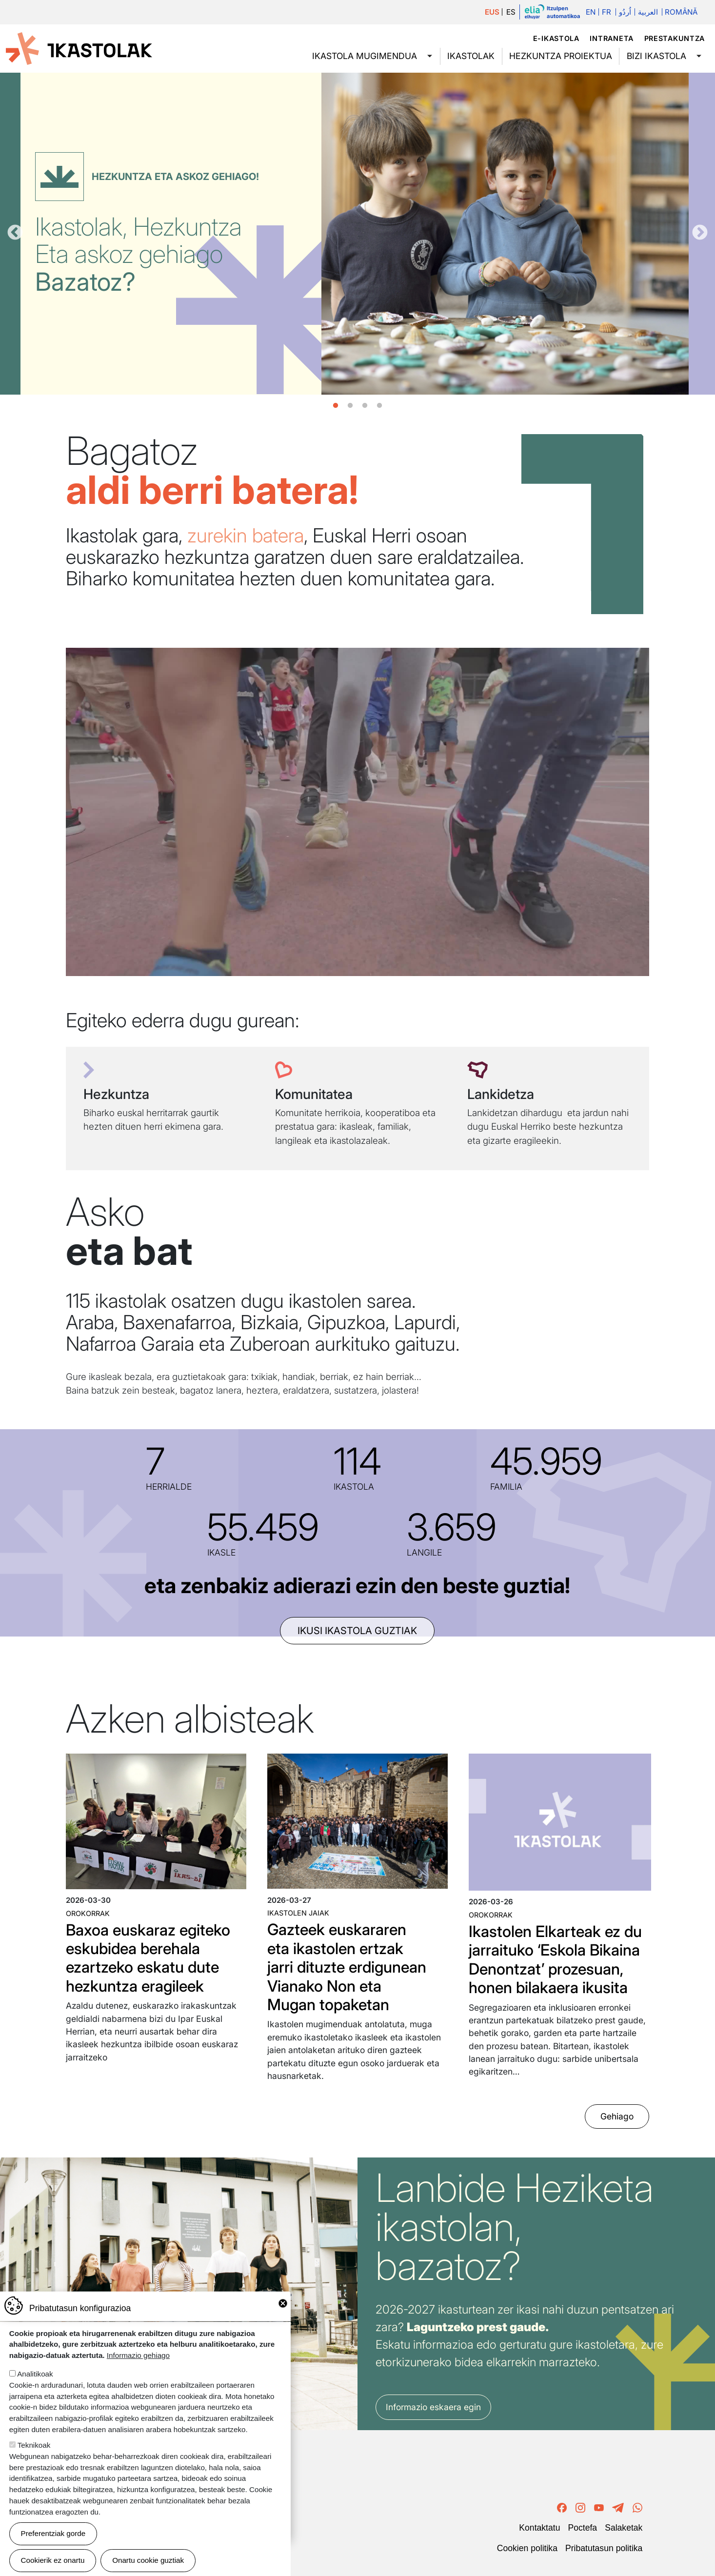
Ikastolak (471, 56)
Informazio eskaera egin (433, 2407)
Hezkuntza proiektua (560, 56)
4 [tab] (379, 406)
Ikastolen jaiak (298, 1913)
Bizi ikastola (656, 56)
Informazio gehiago (138, 2355)
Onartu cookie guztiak (148, 2560)
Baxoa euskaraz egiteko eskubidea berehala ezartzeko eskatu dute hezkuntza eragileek (148, 1958)
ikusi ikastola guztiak (357, 1631)
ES (511, 12)
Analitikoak (35, 2374)
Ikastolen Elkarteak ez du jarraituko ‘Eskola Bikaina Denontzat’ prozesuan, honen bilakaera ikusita (555, 1959)
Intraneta (611, 38)
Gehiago (617, 2117)
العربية (648, 12)
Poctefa (582, 2528)
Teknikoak (34, 2445)
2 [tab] (350, 406)
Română (681, 12)
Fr (606, 12)
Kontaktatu (539, 2528)
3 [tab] (365, 406)
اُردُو (625, 12)
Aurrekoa (15, 233)
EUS (492, 12)
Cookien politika (527, 2548)
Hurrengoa (700, 233)
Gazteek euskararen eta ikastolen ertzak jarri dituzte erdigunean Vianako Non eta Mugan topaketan (346, 1967)
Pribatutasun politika (603, 2548)
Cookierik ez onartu (53, 2560)
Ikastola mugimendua (364, 56)
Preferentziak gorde (53, 2533)
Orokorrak (88, 1913)
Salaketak (623, 2528)
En (591, 12)
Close (283, 2303)
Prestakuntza (674, 38)
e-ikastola (556, 38)
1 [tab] (335, 406)
